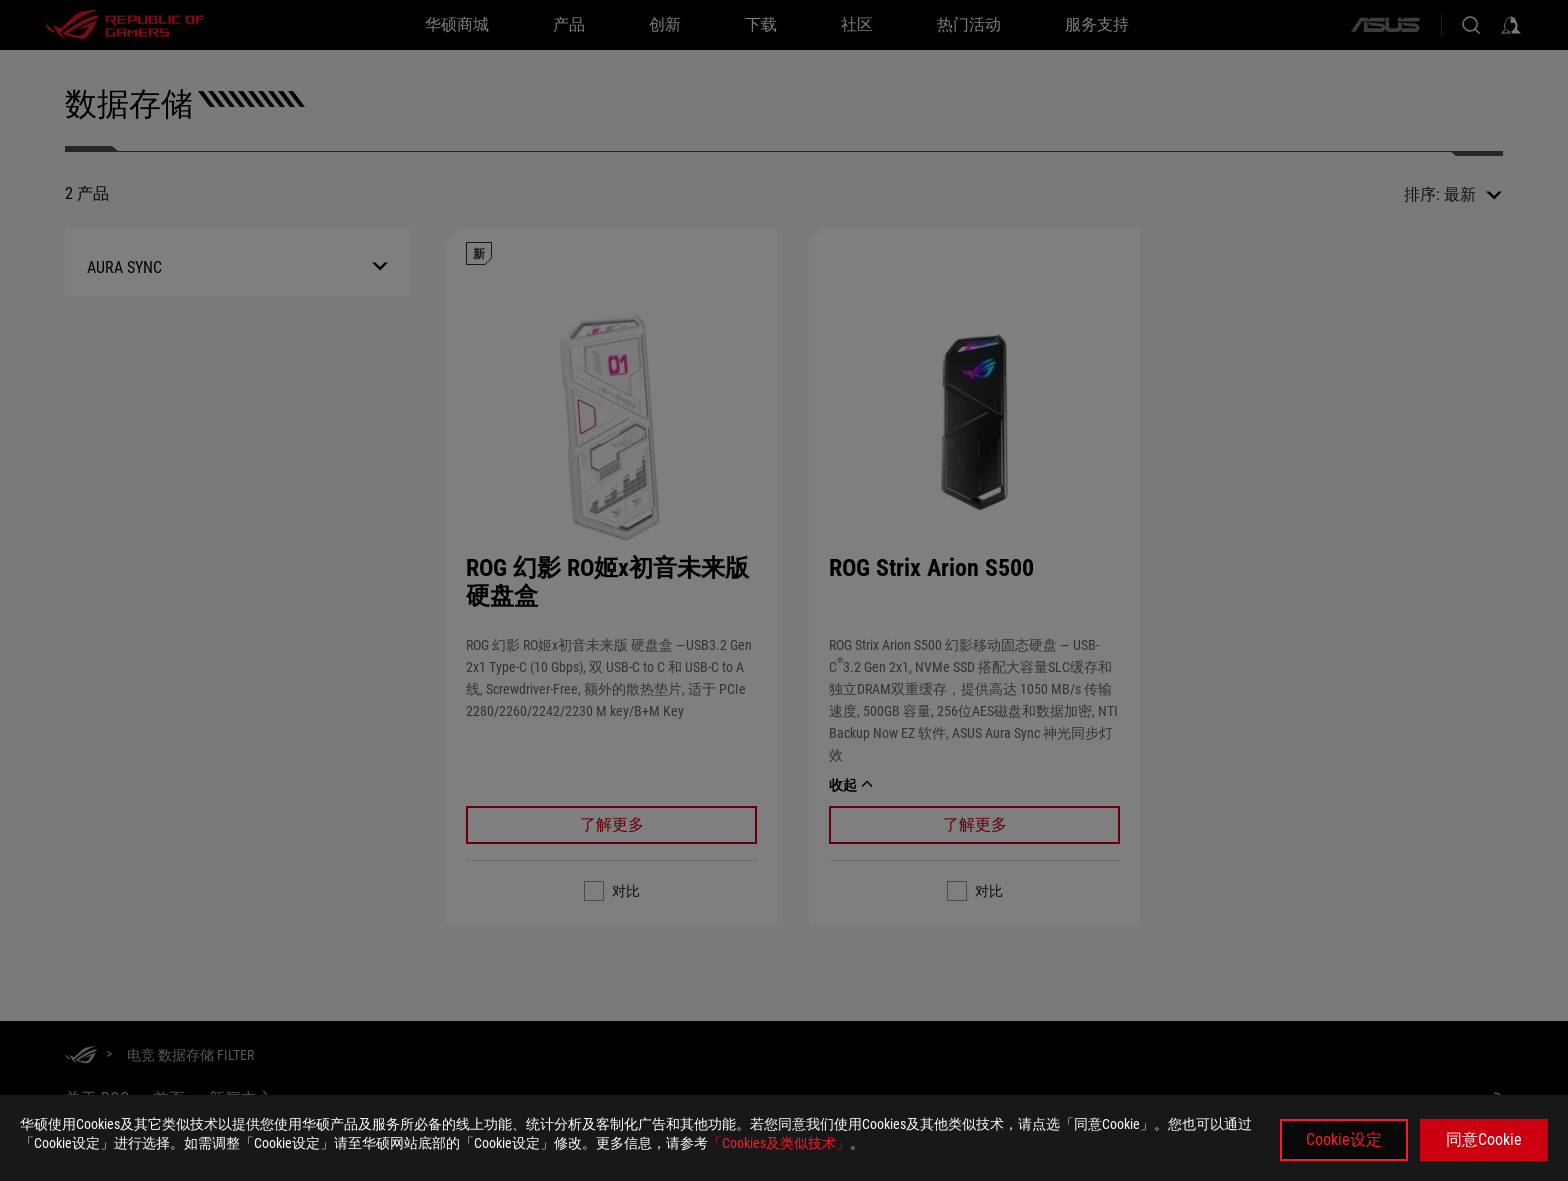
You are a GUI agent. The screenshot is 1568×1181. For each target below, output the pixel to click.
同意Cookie (1484, 1139)
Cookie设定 (1344, 1139)
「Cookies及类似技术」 (779, 1143)
